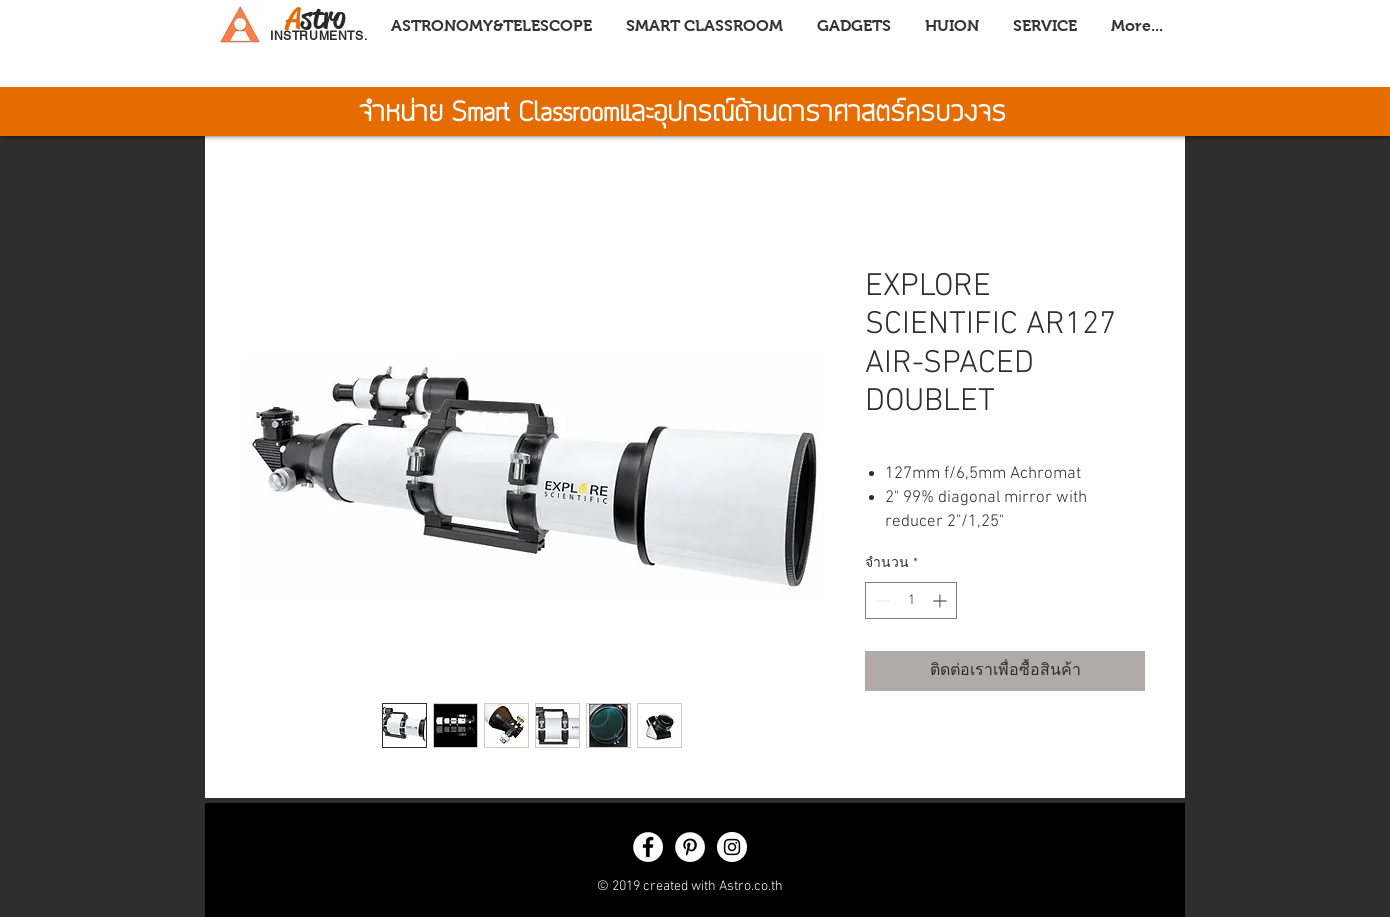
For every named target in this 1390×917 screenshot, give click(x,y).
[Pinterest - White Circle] (690, 847)
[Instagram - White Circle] (732, 847)
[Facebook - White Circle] (648, 847)
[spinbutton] (911, 600)
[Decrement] (880, 600)
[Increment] (941, 600)
